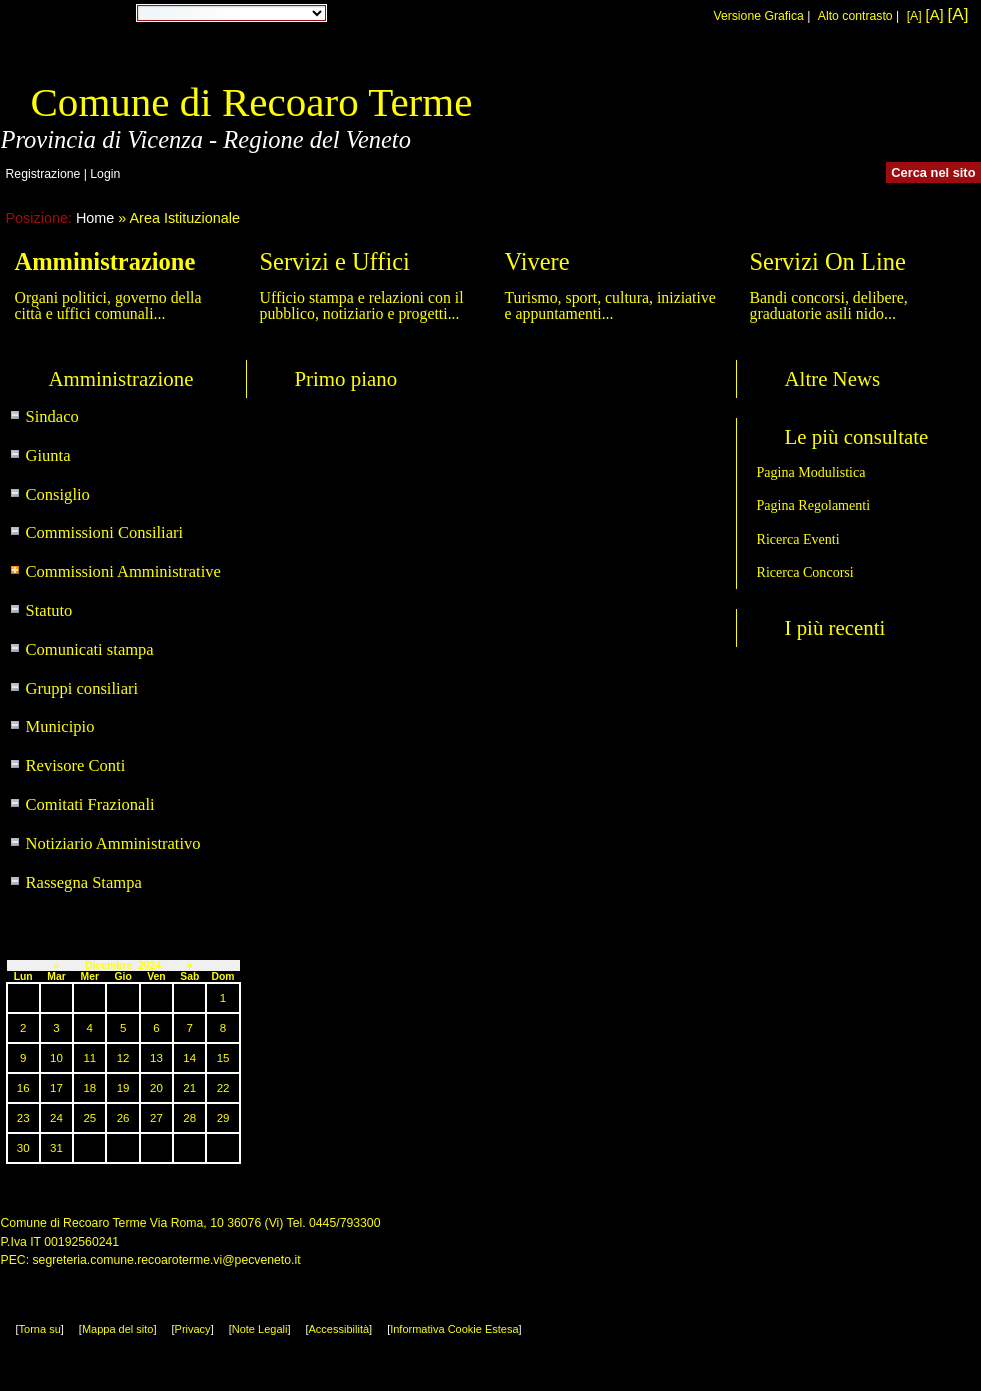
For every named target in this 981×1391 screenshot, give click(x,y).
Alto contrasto (855, 16)
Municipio (60, 726)
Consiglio (58, 494)
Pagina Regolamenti (814, 505)
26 (123, 1118)
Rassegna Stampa (84, 882)
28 (189, 1118)
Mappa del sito (118, 1329)
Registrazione (43, 174)
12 (123, 1058)
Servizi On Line (828, 261)
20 (156, 1088)
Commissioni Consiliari (105, 532)
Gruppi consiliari (82, 688)
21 (189, 1088)
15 (223, 1058)
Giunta (48, 455)
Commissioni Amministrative (123, 571)
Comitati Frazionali (90, 804)
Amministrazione (105, 261)
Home (95, 218)
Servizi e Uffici (335, 261)
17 (56, 1088)
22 (223, 1088)
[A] (914, 16)
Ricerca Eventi (798, 539)
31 (56, 1148)
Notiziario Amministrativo (113, 843)
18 (89, 1088)
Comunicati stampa (90, 649)
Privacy (193, 1329)
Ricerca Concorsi (805, 572)
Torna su (40, 1329)
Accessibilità (339, 1329)
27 (156, 1118)
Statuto (49, 610)
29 (223, 1118)
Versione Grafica (758, 16)
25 (89, 1118)
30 (23, 1148)
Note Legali (260, 1329)
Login (105, 174)
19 (123, 1088)
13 (156, 1058)
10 (56, 1058)
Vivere (537, 261)
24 (56, 1118)
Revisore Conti (76, 765)
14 (189, 1058)
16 (23, 1088)
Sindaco (52, 416)
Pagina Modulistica (811, 472)
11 (89, 1058)
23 (23, 1118)
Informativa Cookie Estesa (454, 1329)
